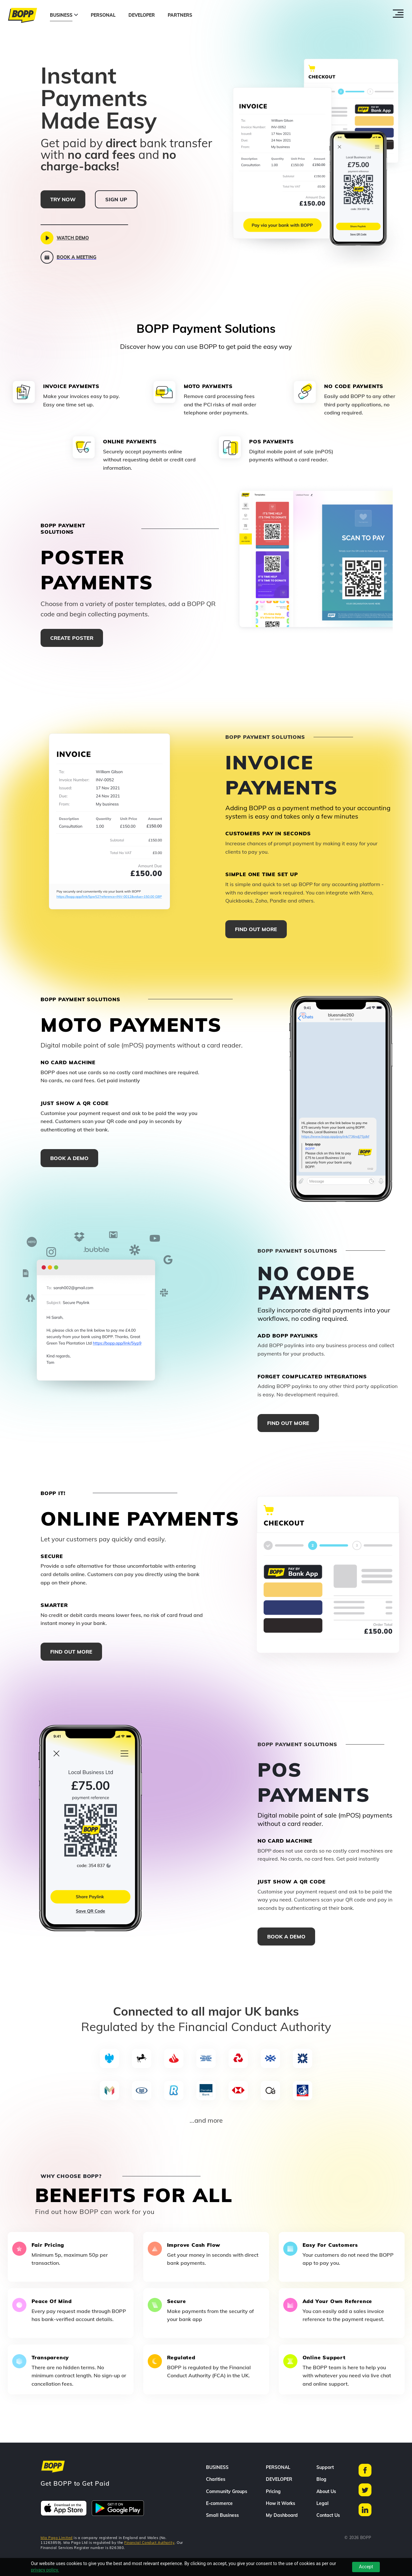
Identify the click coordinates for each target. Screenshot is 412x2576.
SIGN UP (116, 199)
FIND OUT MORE (256, 929)
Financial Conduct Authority (149, 2542)
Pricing (273, 2491)
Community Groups (226, 2491)
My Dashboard (282, 2515)
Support (325, 2467)
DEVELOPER (141, 15)
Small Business (222, 2515)
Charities (215, 2479)
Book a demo (69, 1158)
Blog (321, 2479)
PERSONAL (103, 15)
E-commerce (219, 2503)
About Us (326, 2491)
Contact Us (328, 2515)
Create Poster (71, 638)
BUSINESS (61, 15)
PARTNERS (180, 15)
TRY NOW (63, 199)
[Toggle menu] (398, 17)
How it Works (280, 2503)
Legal (322, 2503)
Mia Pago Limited (57, 2537)
